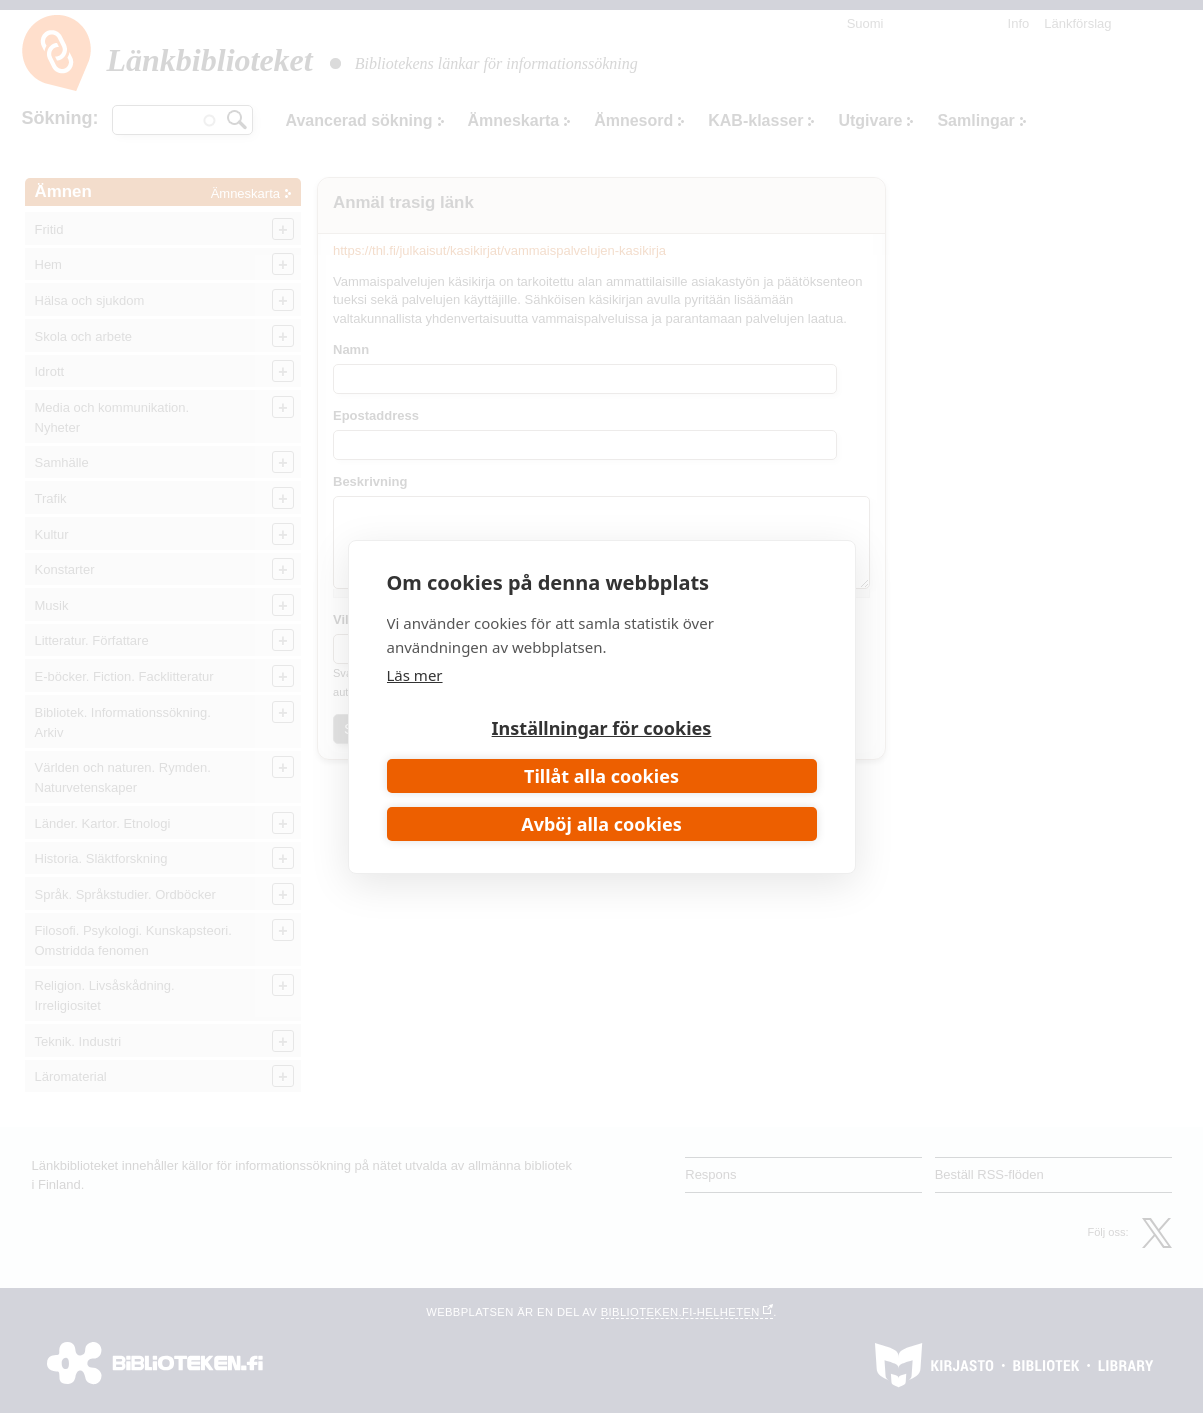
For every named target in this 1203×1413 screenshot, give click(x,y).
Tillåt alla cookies (601, 776)
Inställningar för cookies (602, 728)
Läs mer (415, 675)
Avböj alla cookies (601, 824)
